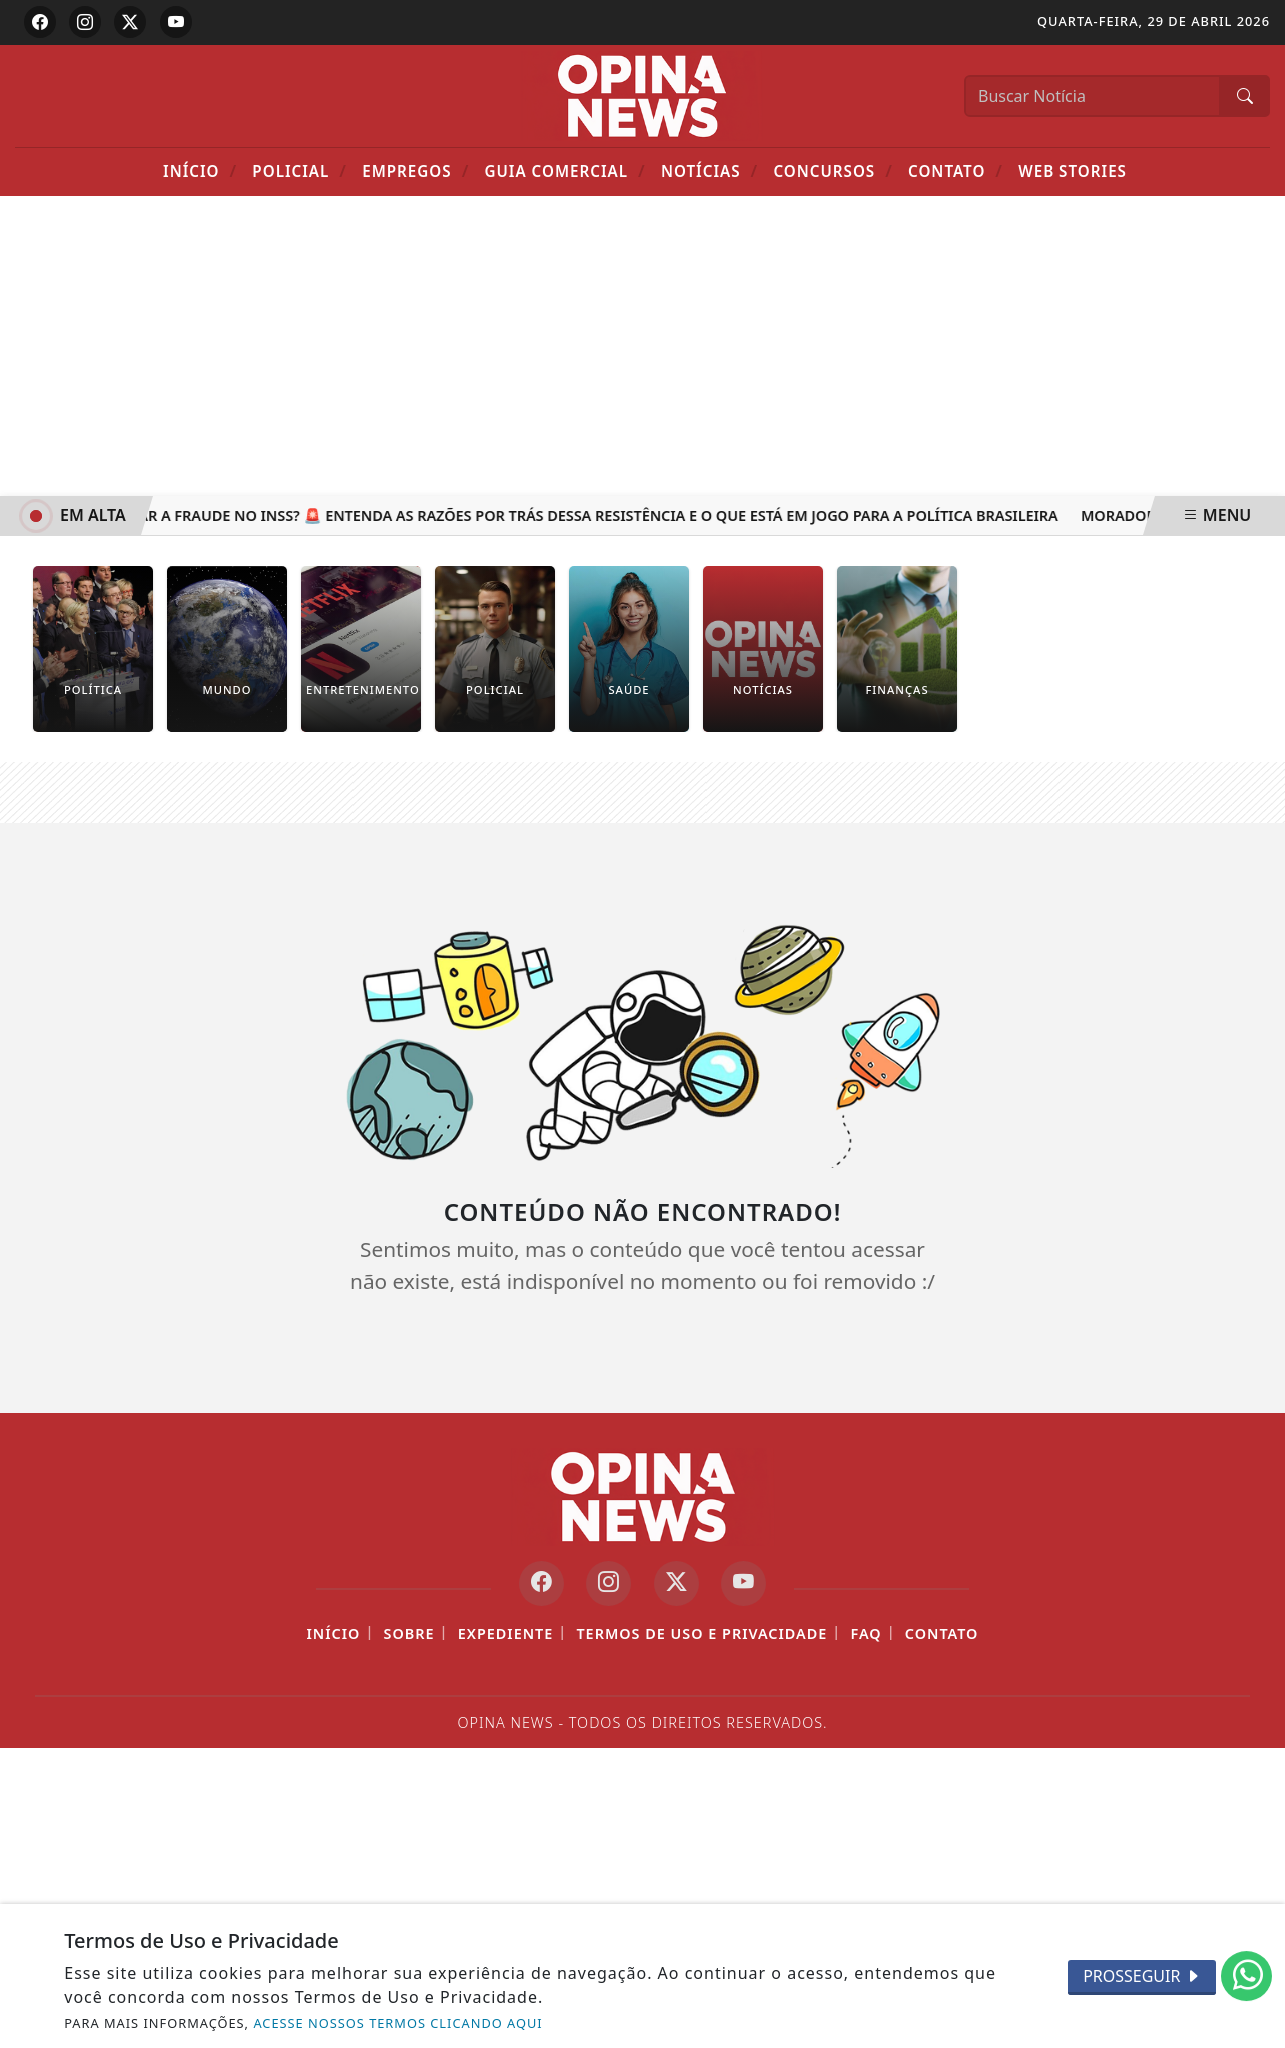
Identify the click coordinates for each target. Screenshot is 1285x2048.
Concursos (832, 170)
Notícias (709, 170)
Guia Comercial (564, 170)
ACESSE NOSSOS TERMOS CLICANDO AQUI (397, 2023)
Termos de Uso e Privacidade (701, 1633)
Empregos (415, 170)
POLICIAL (299, 170)
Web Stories (1072, 171)
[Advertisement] (643, 346)
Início (200, 170)
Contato (955, 170)
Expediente (506, 1633)
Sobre (409, 1633)
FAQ (865, 1633)
